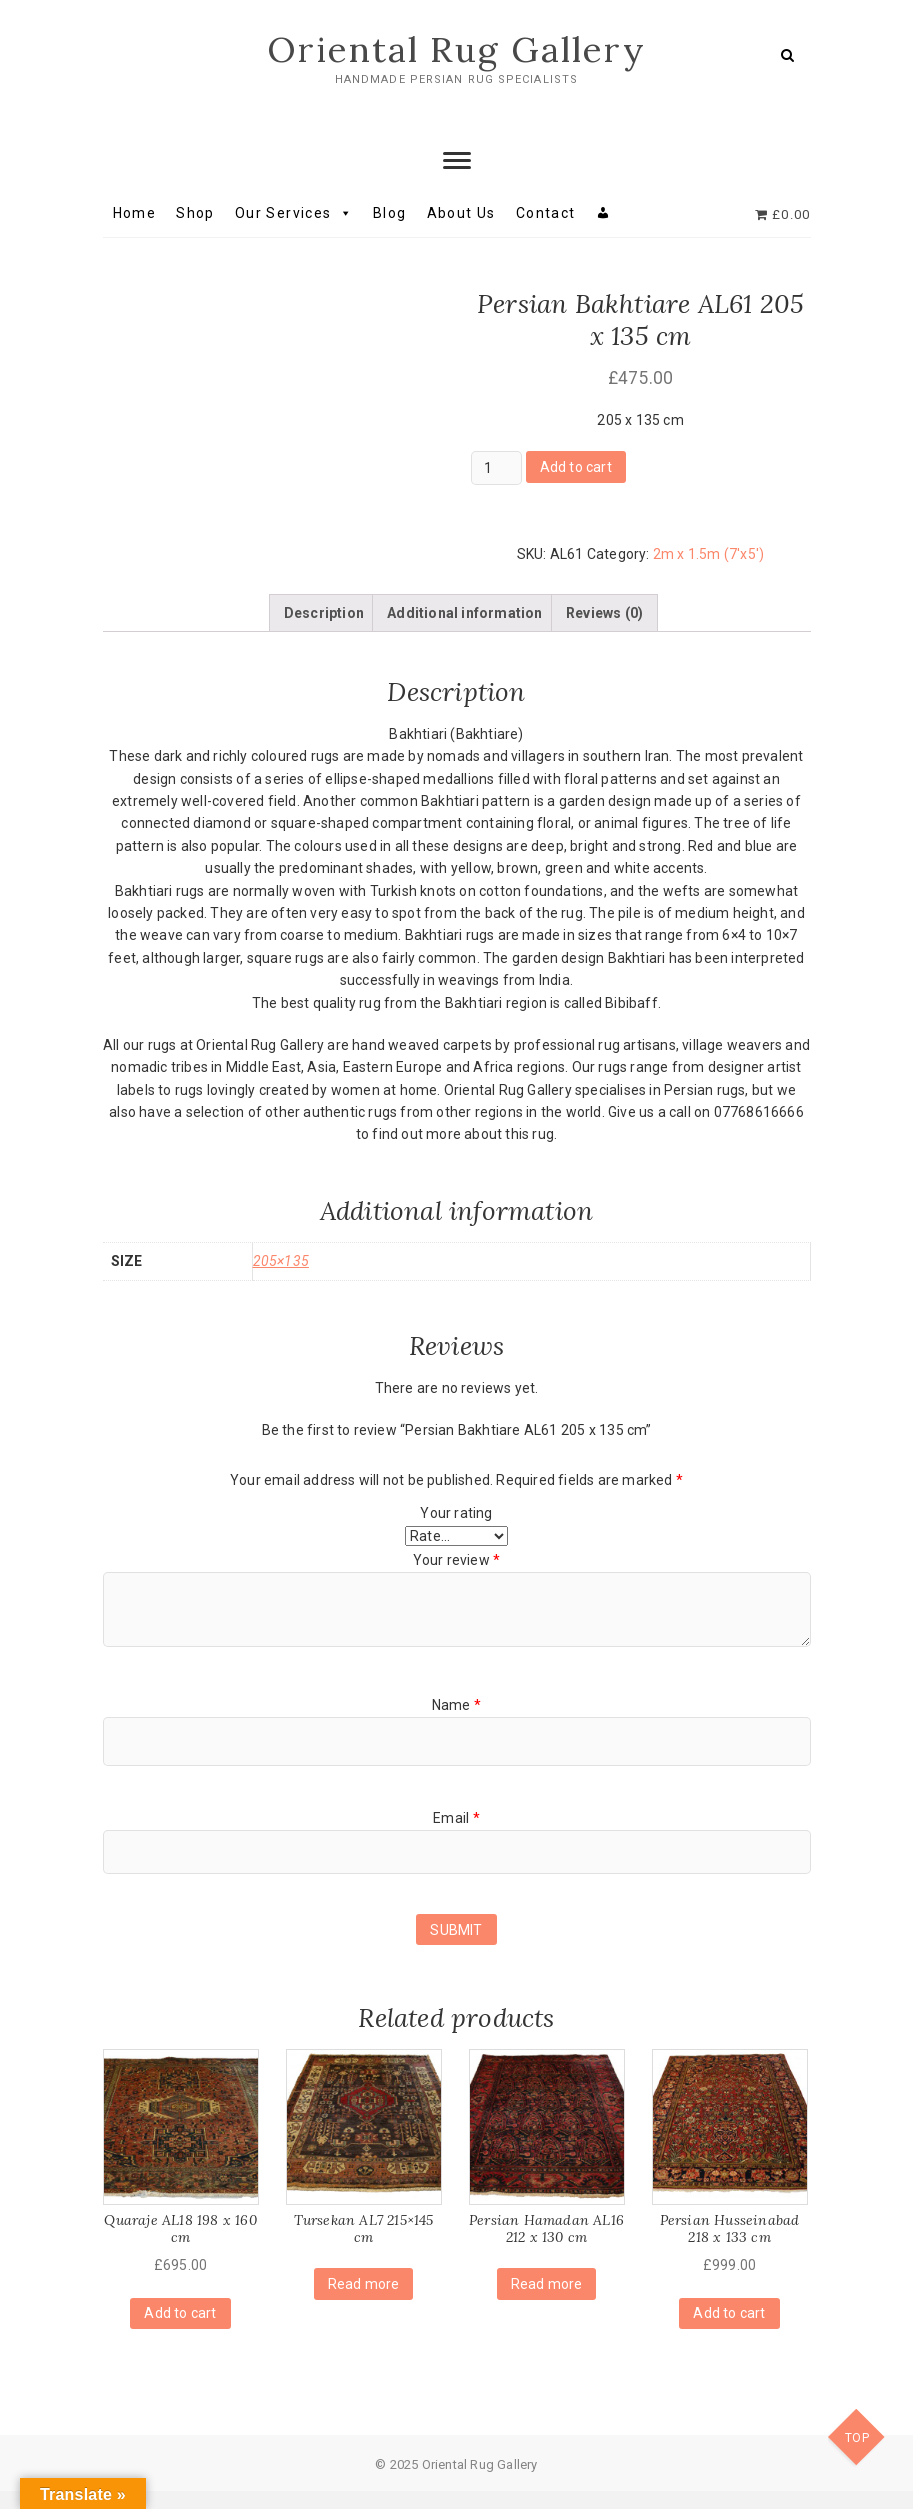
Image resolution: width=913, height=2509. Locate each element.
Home (135, 213)
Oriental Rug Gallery (456, 50)
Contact (546, 213)
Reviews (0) (604, 631)
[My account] (603, 213)
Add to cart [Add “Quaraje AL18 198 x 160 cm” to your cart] (180, 2331)
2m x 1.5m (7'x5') (708, 555)
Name (456, 1723)
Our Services (294, 213)
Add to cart (576, 468)
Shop (195, 213)
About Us (461, 213)
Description (324, 631)
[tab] (324, 631)
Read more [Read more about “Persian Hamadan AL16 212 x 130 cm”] (547, 2302)
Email (456, 1836)
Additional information (464, 631)
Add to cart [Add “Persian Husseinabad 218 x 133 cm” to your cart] (729, 2331)
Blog (390, 213)
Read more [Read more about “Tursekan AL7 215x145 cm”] (364, 2302)
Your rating (456, 1531)
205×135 (281, 1279)
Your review (457, 1578)
